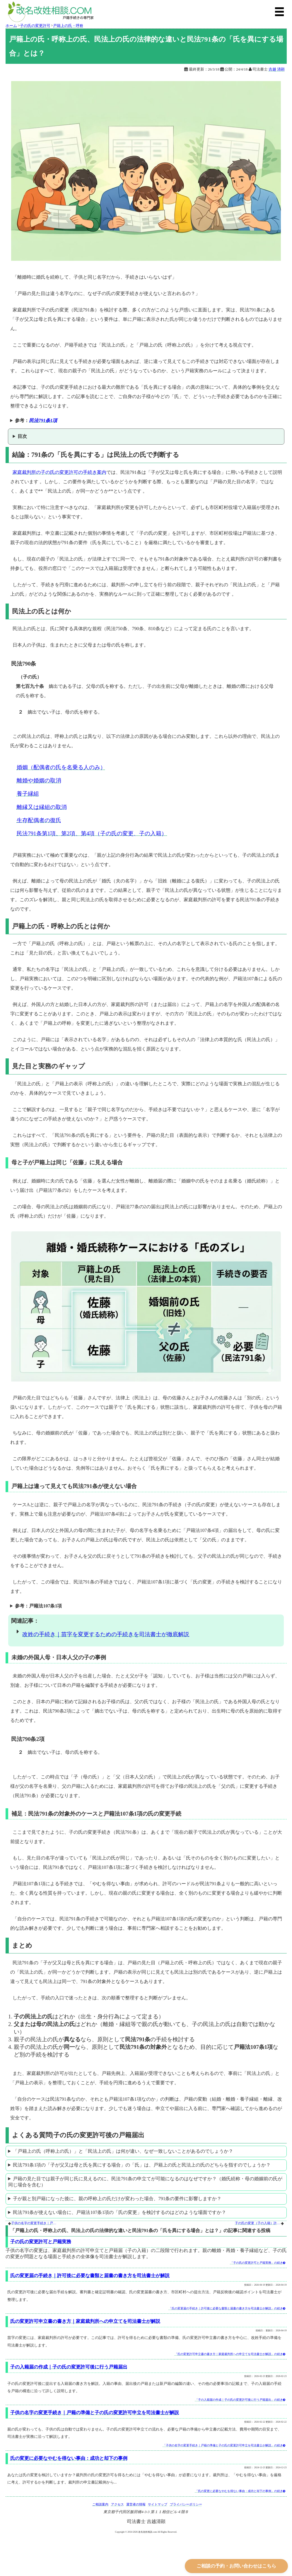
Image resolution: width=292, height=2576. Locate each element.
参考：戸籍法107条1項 (38, 1605)
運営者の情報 (136, 2504)
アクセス (117, 2504)
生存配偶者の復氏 (39, 820)
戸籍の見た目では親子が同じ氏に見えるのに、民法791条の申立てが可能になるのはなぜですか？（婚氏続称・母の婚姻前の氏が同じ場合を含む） (145, 2181)
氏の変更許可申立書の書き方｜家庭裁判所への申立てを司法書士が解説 (85, 2321)
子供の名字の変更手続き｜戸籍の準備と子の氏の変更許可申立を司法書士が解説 (34, 2223)
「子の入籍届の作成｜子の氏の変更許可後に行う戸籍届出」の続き (240, 2399)
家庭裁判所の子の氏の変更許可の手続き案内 (59, 472)
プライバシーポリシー (186, 2504)
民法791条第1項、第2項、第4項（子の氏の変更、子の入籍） (92, 833)
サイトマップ (157, 2504)
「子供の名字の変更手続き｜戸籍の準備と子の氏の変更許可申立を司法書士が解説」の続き (224, 2445)
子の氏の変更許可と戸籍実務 (40, 2241)
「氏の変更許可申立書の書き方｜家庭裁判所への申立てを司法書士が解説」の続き (230, 2354)
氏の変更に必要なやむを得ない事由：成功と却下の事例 (68, 2458)
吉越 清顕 (277, 69)
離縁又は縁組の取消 (42, 807)
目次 (22, 436)
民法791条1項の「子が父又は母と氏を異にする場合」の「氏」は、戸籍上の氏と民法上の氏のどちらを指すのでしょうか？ (142, 2164)
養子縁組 (28, 794)
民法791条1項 (43, 420)
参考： (36, 420)
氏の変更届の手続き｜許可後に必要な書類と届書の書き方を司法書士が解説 (90, 2275)
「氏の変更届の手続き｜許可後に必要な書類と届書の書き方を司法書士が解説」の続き (227, 2308)
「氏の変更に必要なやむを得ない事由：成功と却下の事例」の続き (240, 2491)
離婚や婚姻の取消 (39, 780)
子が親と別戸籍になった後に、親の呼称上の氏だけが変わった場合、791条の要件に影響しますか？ (117, 2198)
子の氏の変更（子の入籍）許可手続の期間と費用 (258, 2223)
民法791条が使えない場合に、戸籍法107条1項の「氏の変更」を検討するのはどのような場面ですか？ (119, 2212)
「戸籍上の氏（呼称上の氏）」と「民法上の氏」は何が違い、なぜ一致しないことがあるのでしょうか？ (123, 2151)
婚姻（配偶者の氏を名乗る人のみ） (61, 767)
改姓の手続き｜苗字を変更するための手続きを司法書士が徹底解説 (105, 1634)
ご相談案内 (100, 2504)
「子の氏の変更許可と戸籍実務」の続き (257, 2262)
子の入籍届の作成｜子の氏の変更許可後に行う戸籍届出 (68, 2366)
